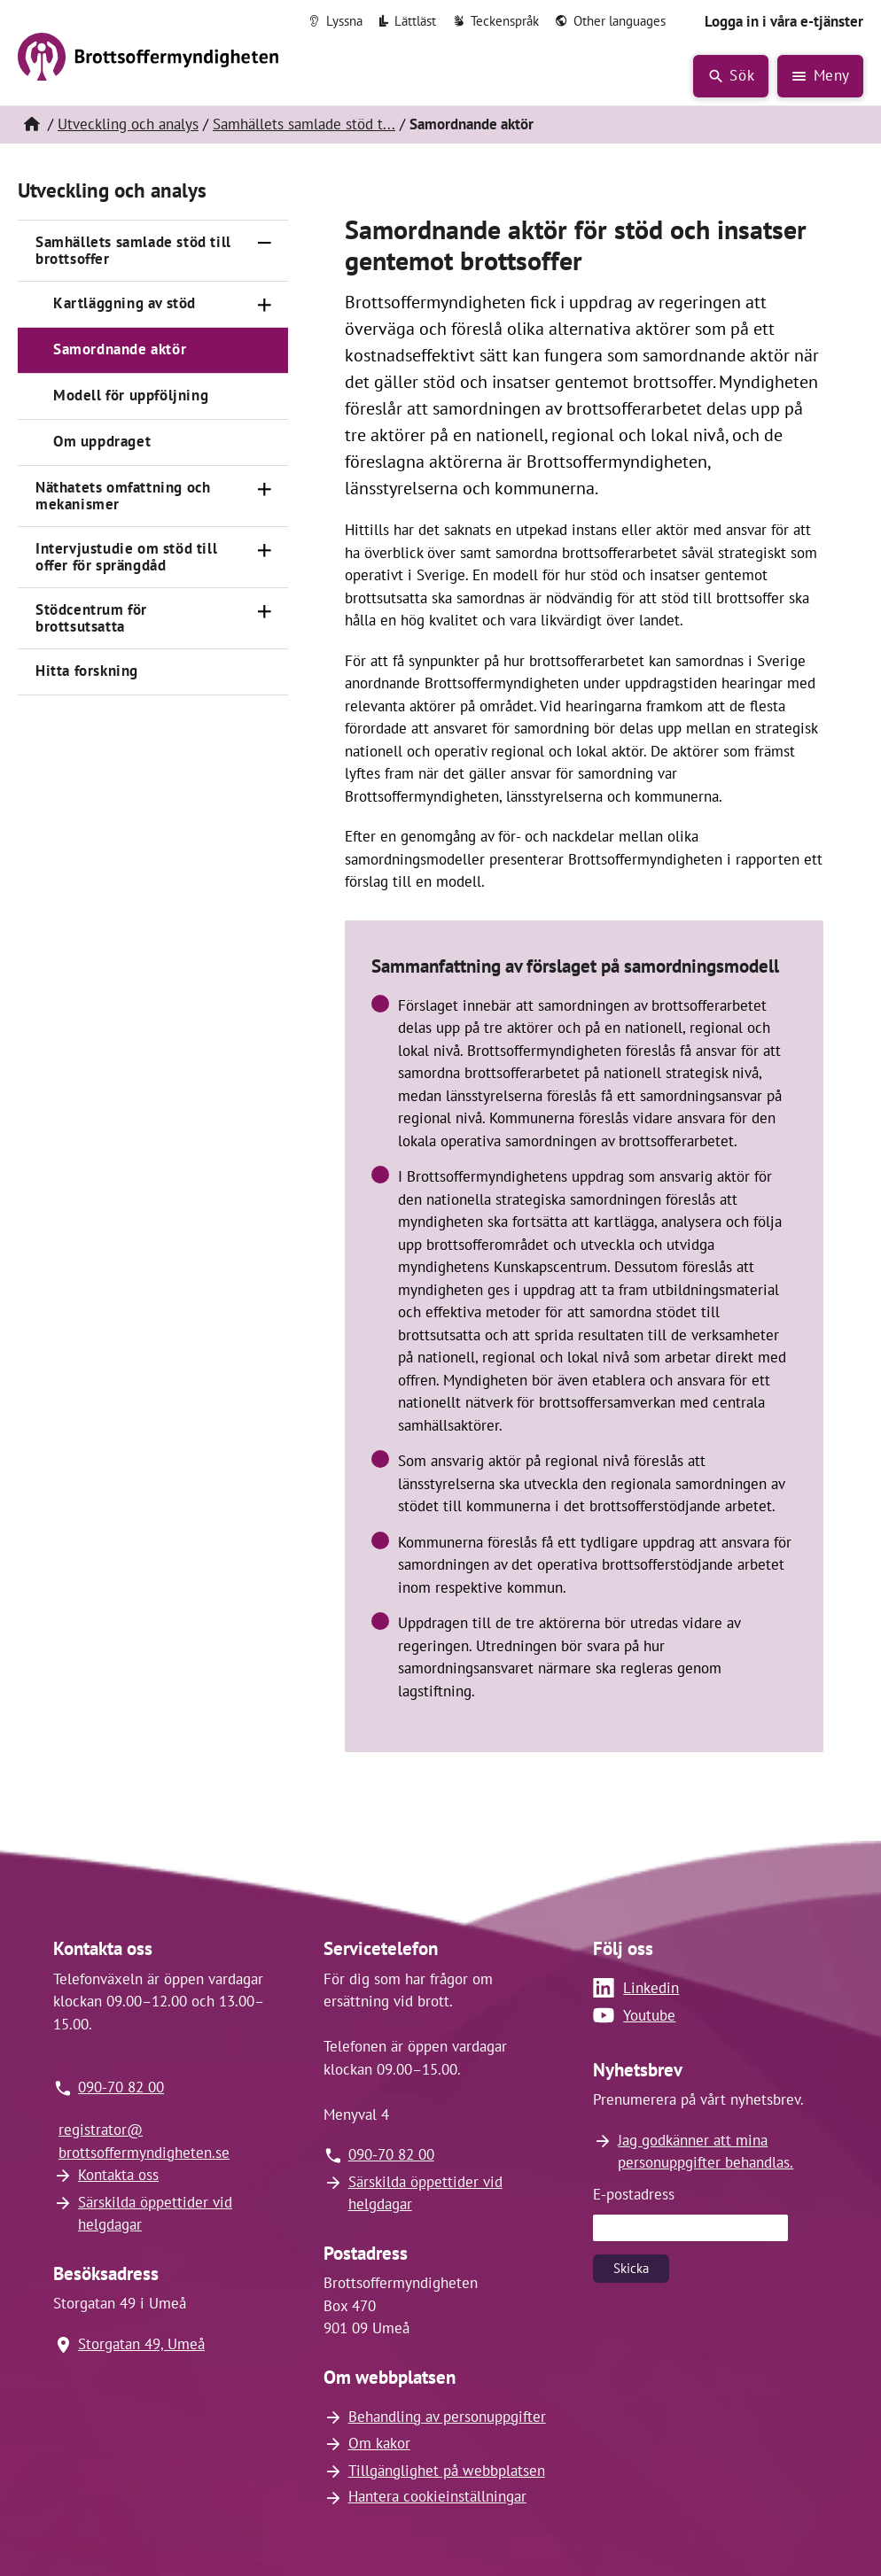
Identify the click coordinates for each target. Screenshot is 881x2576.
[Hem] (31, 125)
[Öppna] (265, 305)
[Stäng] (265, 244)
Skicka (631, 2268)
